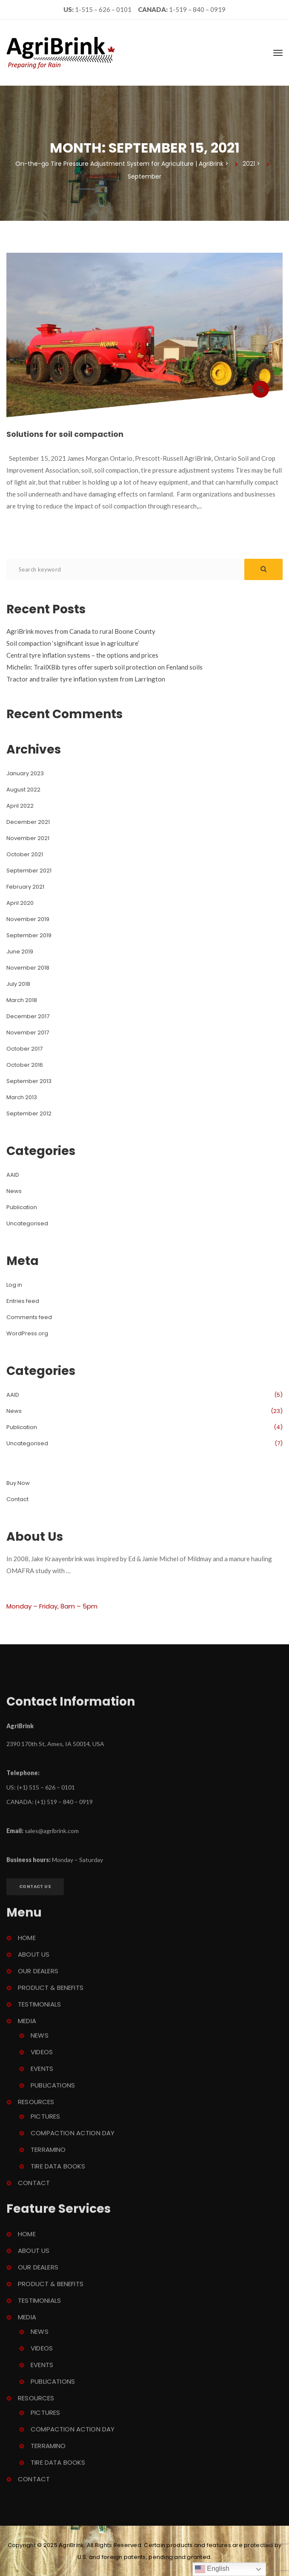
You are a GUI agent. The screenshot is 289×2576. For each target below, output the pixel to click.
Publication (21, 1207)
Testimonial (39, 2008)
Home (27, 1942)
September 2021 (29, 870)
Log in (14, 1285)
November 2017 (27, 1032)
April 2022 (20, 806)
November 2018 (27, 968)
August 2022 (23, 790)
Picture (45, 2121)
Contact (17, 1499)
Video (42, 2056)
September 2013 (29, 1081)
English (212, 2569)
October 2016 (24, 1065)
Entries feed (22, 1301)
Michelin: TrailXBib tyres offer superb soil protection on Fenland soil (104, 667)
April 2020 (20, 903)
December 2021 (28, 822)
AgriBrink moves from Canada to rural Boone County (80, 631)
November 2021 (27, 838)
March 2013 (21, 1097)
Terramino (48, 2154)
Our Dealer (38, 1975)
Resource (36, 2106)
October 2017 (24, 1049)
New (14, 1191)
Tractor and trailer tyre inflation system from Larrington (85, 679)
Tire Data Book (58, 2170)
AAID (12, 1175)
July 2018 (18, 984)
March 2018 (21, 1000)
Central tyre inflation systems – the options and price (82, 655)
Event (42, 2073)
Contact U (35, 1891)
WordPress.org (27, 1333)
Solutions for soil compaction (64, 434)
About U (33, 1959)
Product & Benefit (50, 1992)
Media (27, 2025)
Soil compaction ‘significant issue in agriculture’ (72, 643)
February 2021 (25, 887)
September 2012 (29, 1113)
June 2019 (19, 951)
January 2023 (25, 773)
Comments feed (29, 1317)
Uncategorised (27, 1223)
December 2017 (27, 1016)
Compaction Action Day (72, 2137)
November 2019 (27, 919)
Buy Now (18, 1483)
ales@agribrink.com (52, 1835)
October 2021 (24, 854)
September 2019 (29, 935)
